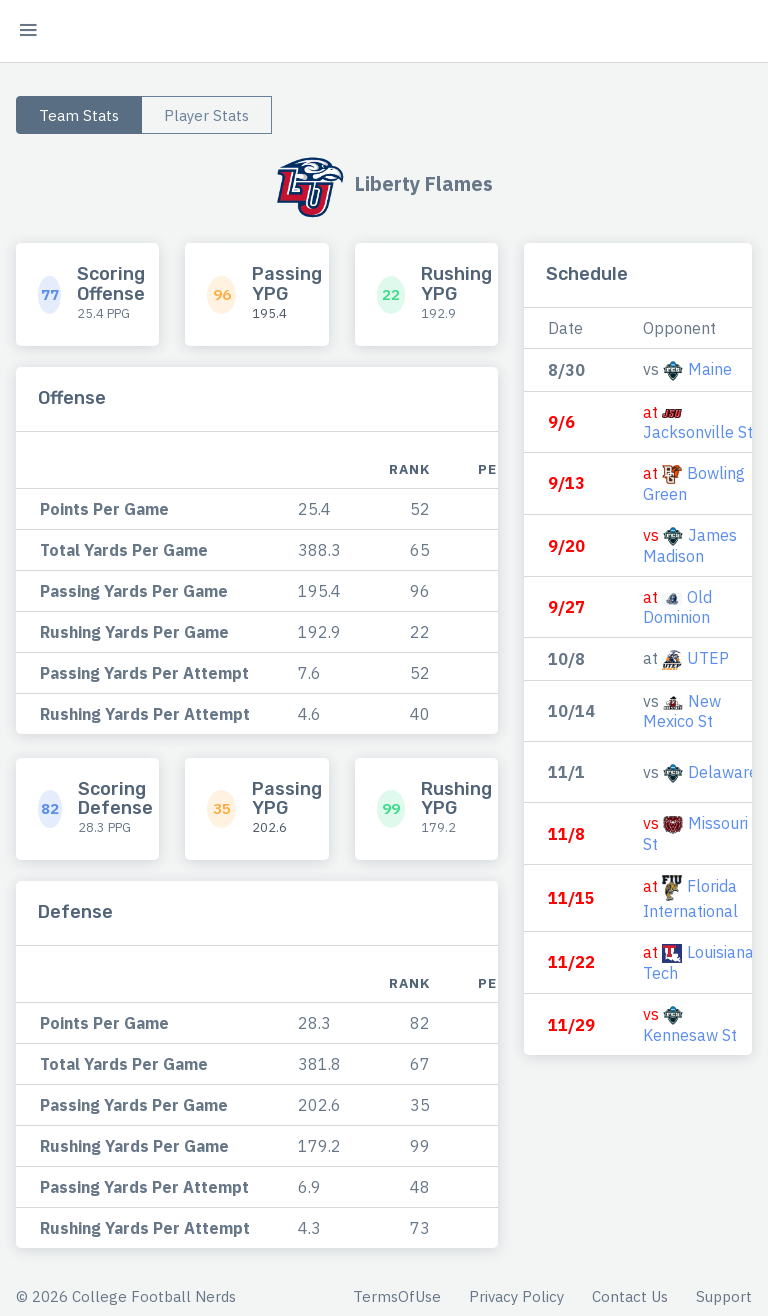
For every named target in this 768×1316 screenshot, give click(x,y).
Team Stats (79, 115)
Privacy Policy (516, 1296)
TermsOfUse (397, 1296)
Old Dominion (677, 607)
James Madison (690, 545)
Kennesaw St (690, 1035)
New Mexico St (682, 711)
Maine (710, 369)
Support (724, 1296)
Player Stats (206, 115)
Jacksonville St (698, 432)
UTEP (708, 658)
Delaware (723, 772)
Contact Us (630, 1296)
